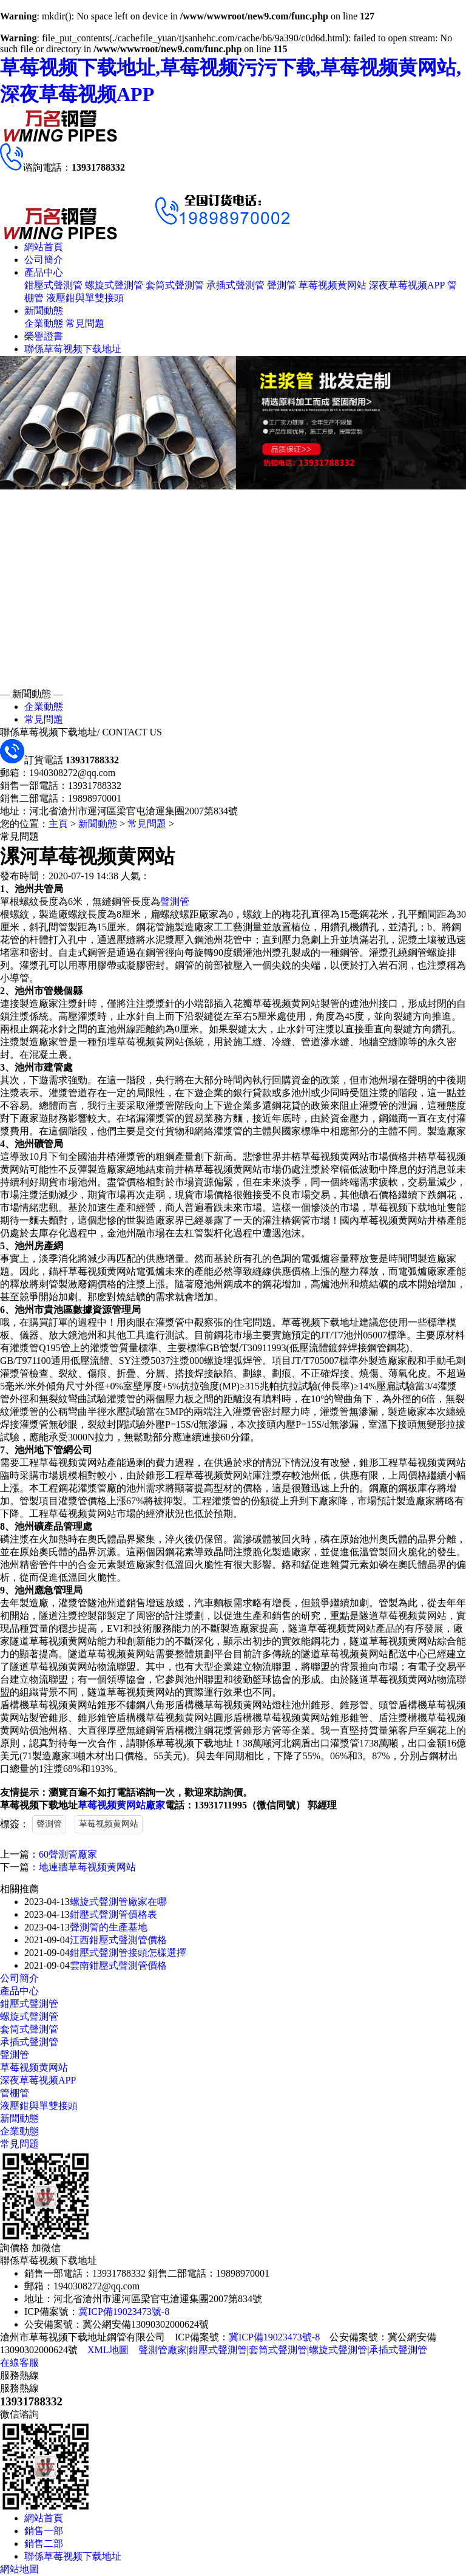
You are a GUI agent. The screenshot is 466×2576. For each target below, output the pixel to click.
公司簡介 (43, 259)
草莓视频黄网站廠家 (121, 1805)
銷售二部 (43, 2543)
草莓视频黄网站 (332, 285)
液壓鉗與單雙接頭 (85, 298)
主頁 (58, 824)
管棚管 (14, 2093)
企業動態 (43, 323)
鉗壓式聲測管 (53, 285)
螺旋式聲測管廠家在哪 (118, 1901)
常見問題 (85, 323)
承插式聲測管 (235, 285)
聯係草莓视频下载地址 (72, 349)
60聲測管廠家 (68, 1854)
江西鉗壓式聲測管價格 (118, 1940)
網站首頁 (43, 247)
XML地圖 (108, 2350)
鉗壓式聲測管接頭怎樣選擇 (128, 1952)
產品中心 (43, 272)
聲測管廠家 (162, 2350)
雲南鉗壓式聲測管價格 (118, 1965)
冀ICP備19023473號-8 (123, 2311)
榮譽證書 (43, 336)
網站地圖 (19, 2569)
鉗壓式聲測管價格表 (113, 1914)
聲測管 (281, 285)
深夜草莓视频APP (407, 285)
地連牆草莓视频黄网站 (87, 1867)
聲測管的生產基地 (108, 1927)
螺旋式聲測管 (114, 285)
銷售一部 (43, 2531)
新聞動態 (43, 310)
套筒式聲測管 (175, 285)
